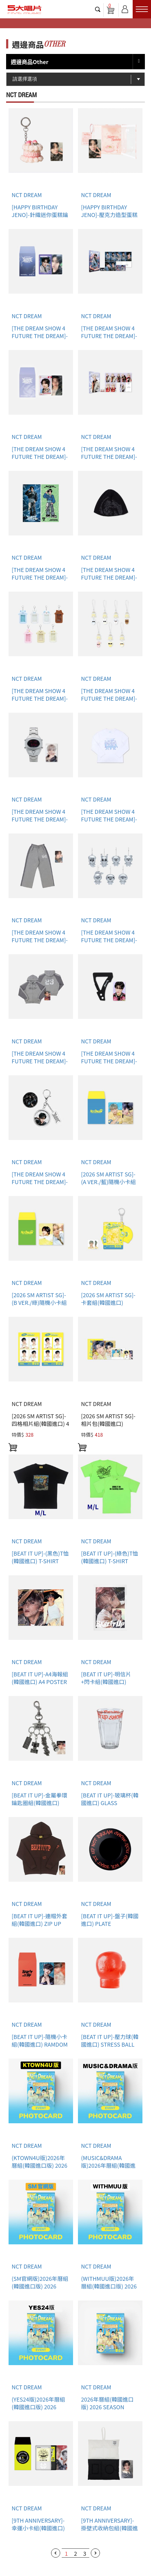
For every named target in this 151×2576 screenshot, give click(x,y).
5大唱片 (24, 9)
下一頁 (95, 2553)
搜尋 (97, 9)
